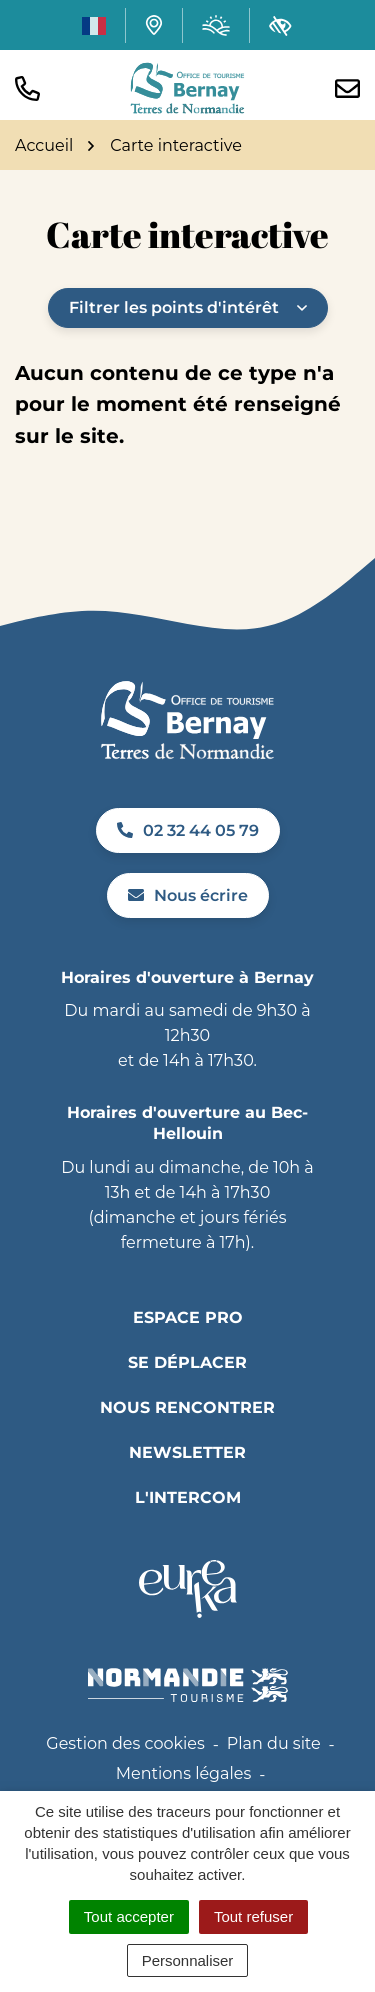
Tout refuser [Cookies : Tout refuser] (253, 1916)
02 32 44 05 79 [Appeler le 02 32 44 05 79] (188, 830)
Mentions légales (184, 1773)
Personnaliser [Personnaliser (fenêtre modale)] (188, 1960)
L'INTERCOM (188, 1497)
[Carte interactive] (154, 25)
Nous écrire (188, 895)
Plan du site (274, 1743)
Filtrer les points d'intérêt (188, 307)
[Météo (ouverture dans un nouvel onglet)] (216, 25)
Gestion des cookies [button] (125, 1743)
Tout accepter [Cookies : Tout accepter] (129, 1916)
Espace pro (188, 1317)
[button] (27, 88)
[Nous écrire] (347, 88)
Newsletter (187, 1452)
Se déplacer (187, 1362)
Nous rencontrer (187, 1407)
